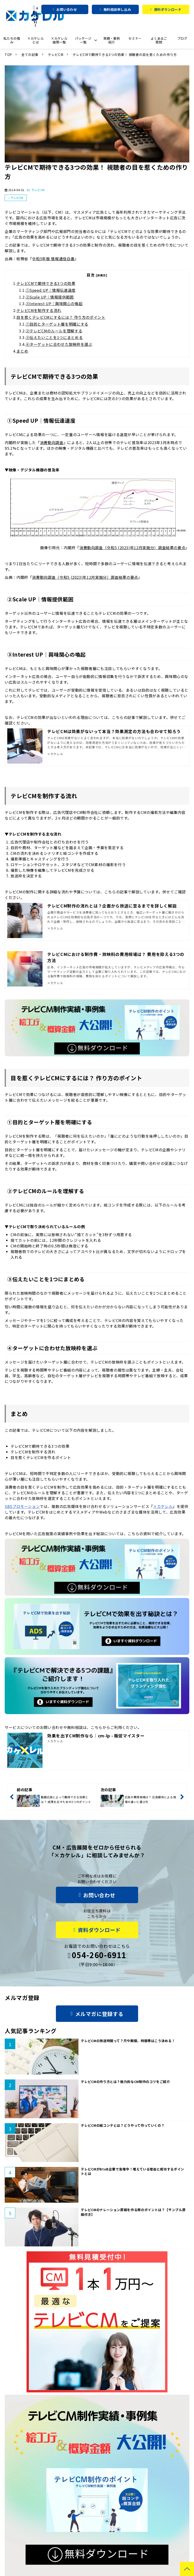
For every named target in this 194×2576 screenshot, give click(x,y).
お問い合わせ (66, 9)
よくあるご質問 (159, 40)
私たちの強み (12, 40)
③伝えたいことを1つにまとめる (54, 337)
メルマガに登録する (99, 2013)
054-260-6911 (35, 16)
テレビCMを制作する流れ (38, 310)
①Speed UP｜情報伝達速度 (51, 290)
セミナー (135, 38)
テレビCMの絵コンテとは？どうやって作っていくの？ (122, 2125)
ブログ (182, 38)
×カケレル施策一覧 (59, 40)
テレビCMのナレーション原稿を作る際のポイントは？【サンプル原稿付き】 (133, 2212)
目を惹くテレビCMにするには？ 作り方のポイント (60, 317)
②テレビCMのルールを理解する (54, 331)
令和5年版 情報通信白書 (53, 258)
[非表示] (101, 275)
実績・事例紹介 (111, 40)
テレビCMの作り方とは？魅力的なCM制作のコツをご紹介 (125, 2081)
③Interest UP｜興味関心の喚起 (54, 303)
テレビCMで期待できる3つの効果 (45, 283)
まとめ (22, 351)
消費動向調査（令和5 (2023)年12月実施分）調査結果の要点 (132, 547)
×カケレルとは (35, 40)
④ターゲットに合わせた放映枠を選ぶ (59, 344)
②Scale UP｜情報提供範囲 (50, 297)
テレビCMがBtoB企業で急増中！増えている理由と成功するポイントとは (132, 2171)
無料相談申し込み (117, 9)
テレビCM (55, 54)
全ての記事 (30, 54)
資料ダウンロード (167, 9)
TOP (8, 54)
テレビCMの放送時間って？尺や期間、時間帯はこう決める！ (128, 2041)
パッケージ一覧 (83, 40)
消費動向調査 (51, 442)
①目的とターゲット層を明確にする (57, 324)
